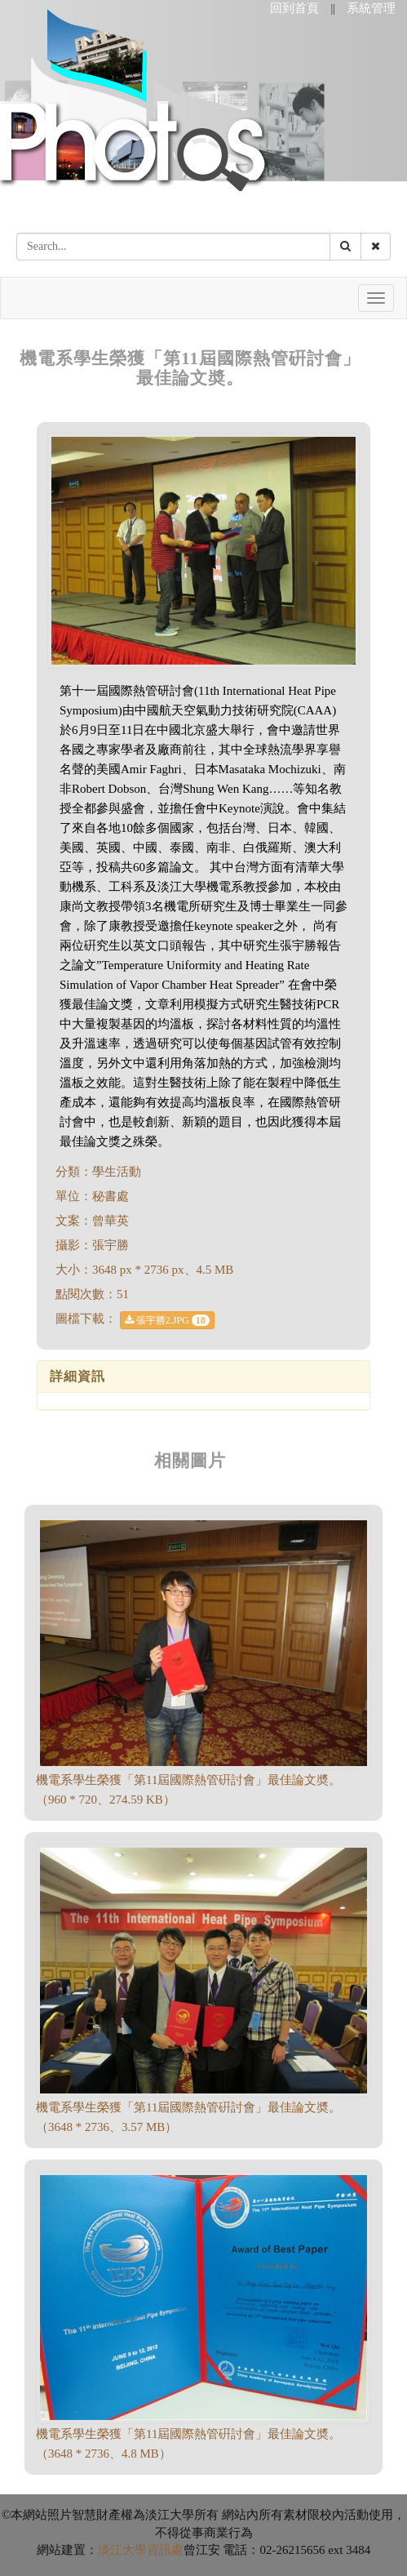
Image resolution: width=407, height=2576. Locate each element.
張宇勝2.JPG (167, 1320)
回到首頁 (294, 8)
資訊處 (165, 2549)
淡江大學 (122, 2549)
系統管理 (371, 8)
